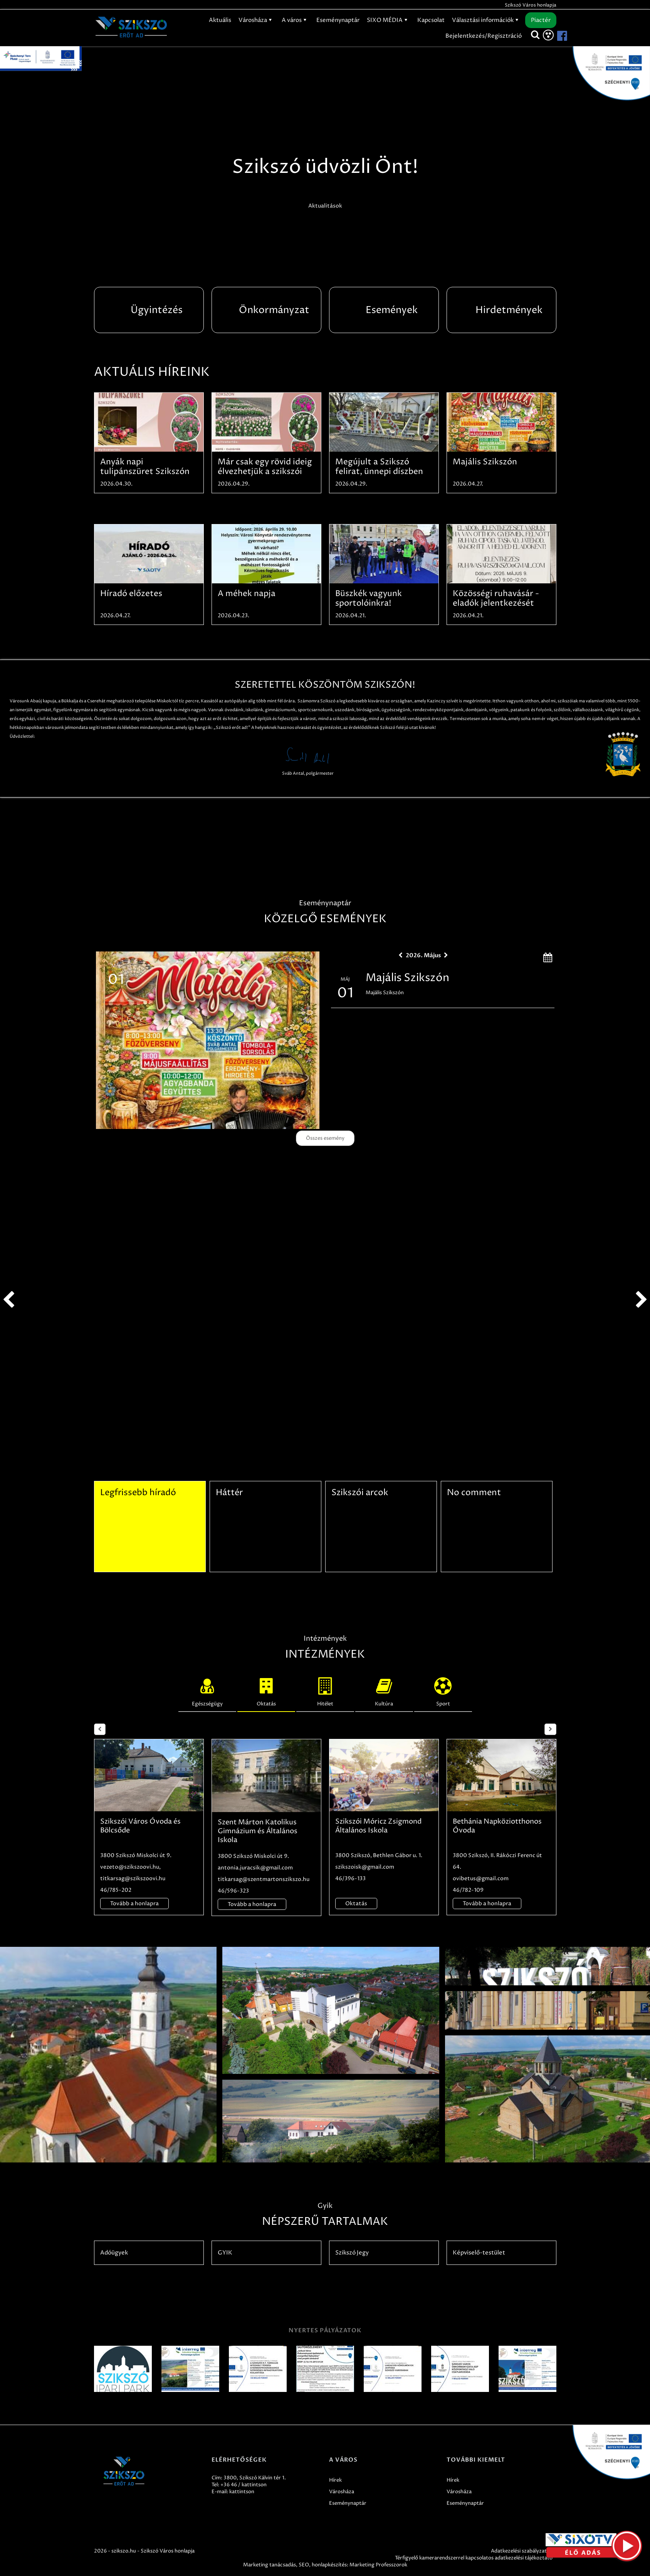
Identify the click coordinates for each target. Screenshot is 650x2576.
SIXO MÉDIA (388, 20)
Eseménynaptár (337, 20)
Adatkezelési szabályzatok (522, 2551)
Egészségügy (207, 1690)
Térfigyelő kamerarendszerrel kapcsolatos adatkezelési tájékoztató (474, 2557)
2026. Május (423, 955)
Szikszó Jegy (352, 2253)
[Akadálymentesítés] (548, 35)
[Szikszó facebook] (555, 36)
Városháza (256, 20)
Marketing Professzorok (378, 2564)
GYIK (225, 2253)
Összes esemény (325, 1138)
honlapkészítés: (330, 2564)
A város (295, 20)
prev (8, 1300)
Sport (443, 1690)
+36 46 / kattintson (243, 2484)
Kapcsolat (431, 20)
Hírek (335, 2480)
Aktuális (220, 20)
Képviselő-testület (479, 2253)
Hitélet (325, 1690)
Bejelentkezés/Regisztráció (483, 36)
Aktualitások (325, 205)
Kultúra (384, 1690)
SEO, (305, 2564)
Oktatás (266, 1690)
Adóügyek (114, 2253)
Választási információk (486, 20)
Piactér (541, 20)
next (641, 1300)
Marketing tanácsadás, (270, 2564)
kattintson (241, 2491)
